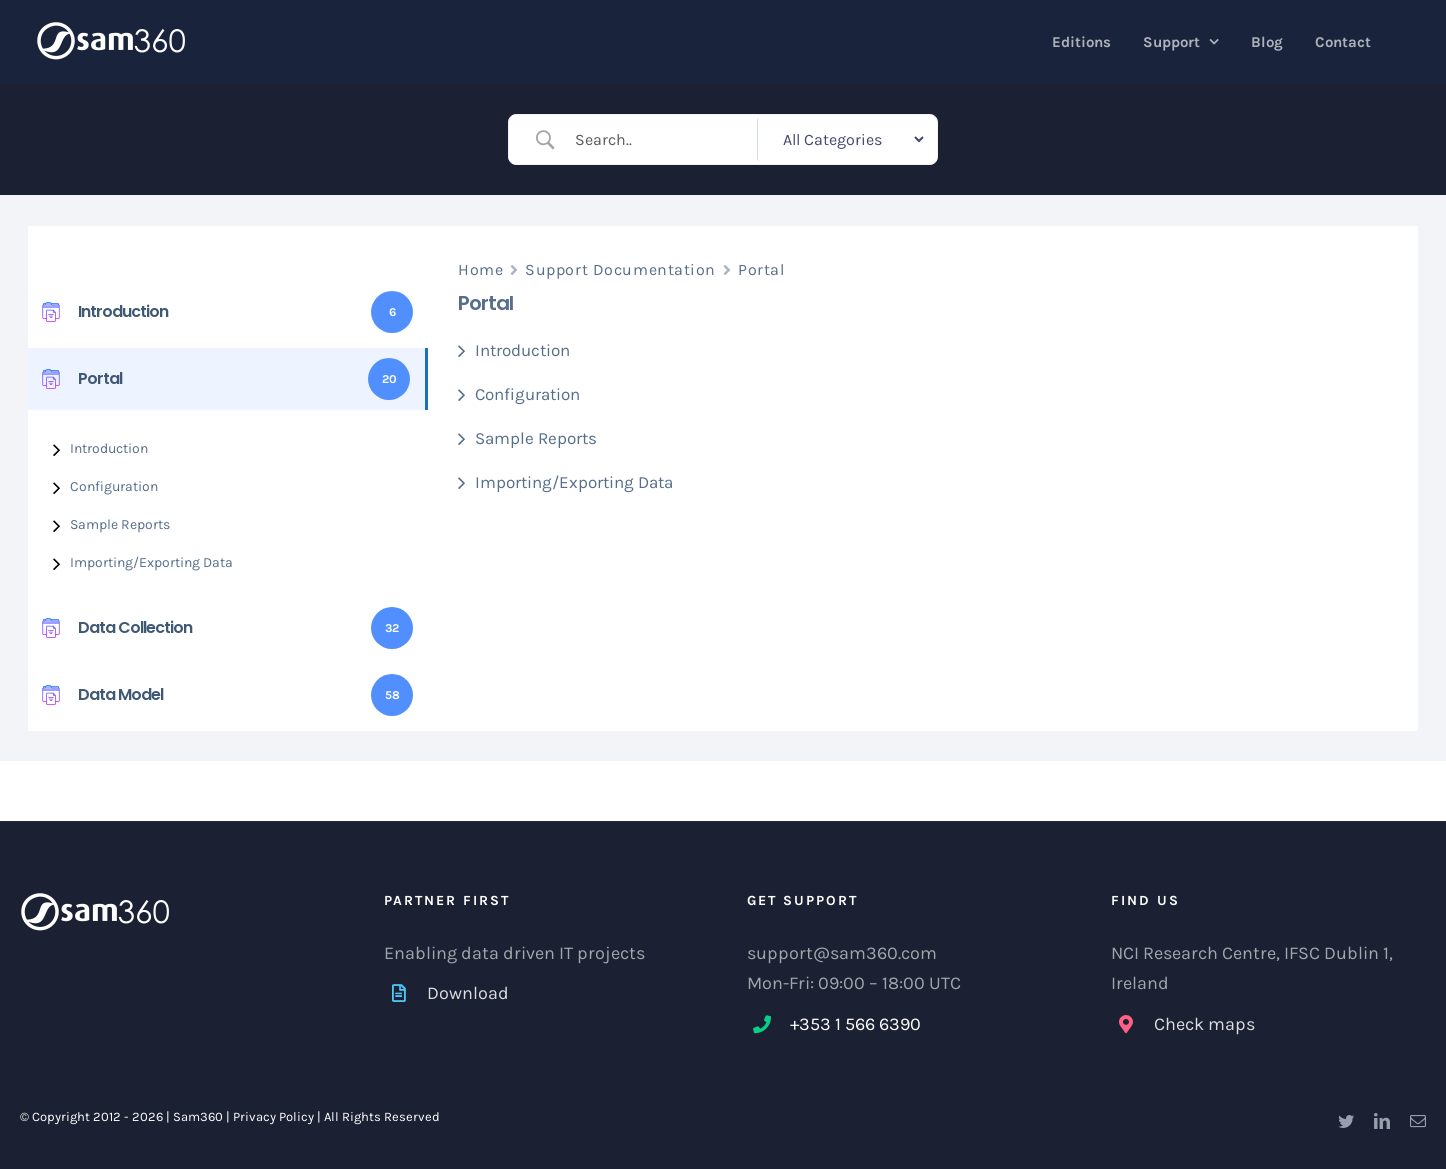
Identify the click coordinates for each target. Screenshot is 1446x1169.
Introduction (109, 448)
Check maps (1204, 1024)
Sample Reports (120, 524)
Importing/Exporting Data (151, 562)
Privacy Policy (273, 1116)
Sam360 (198, 1116)
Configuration (114, 486)
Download (468, 993)
